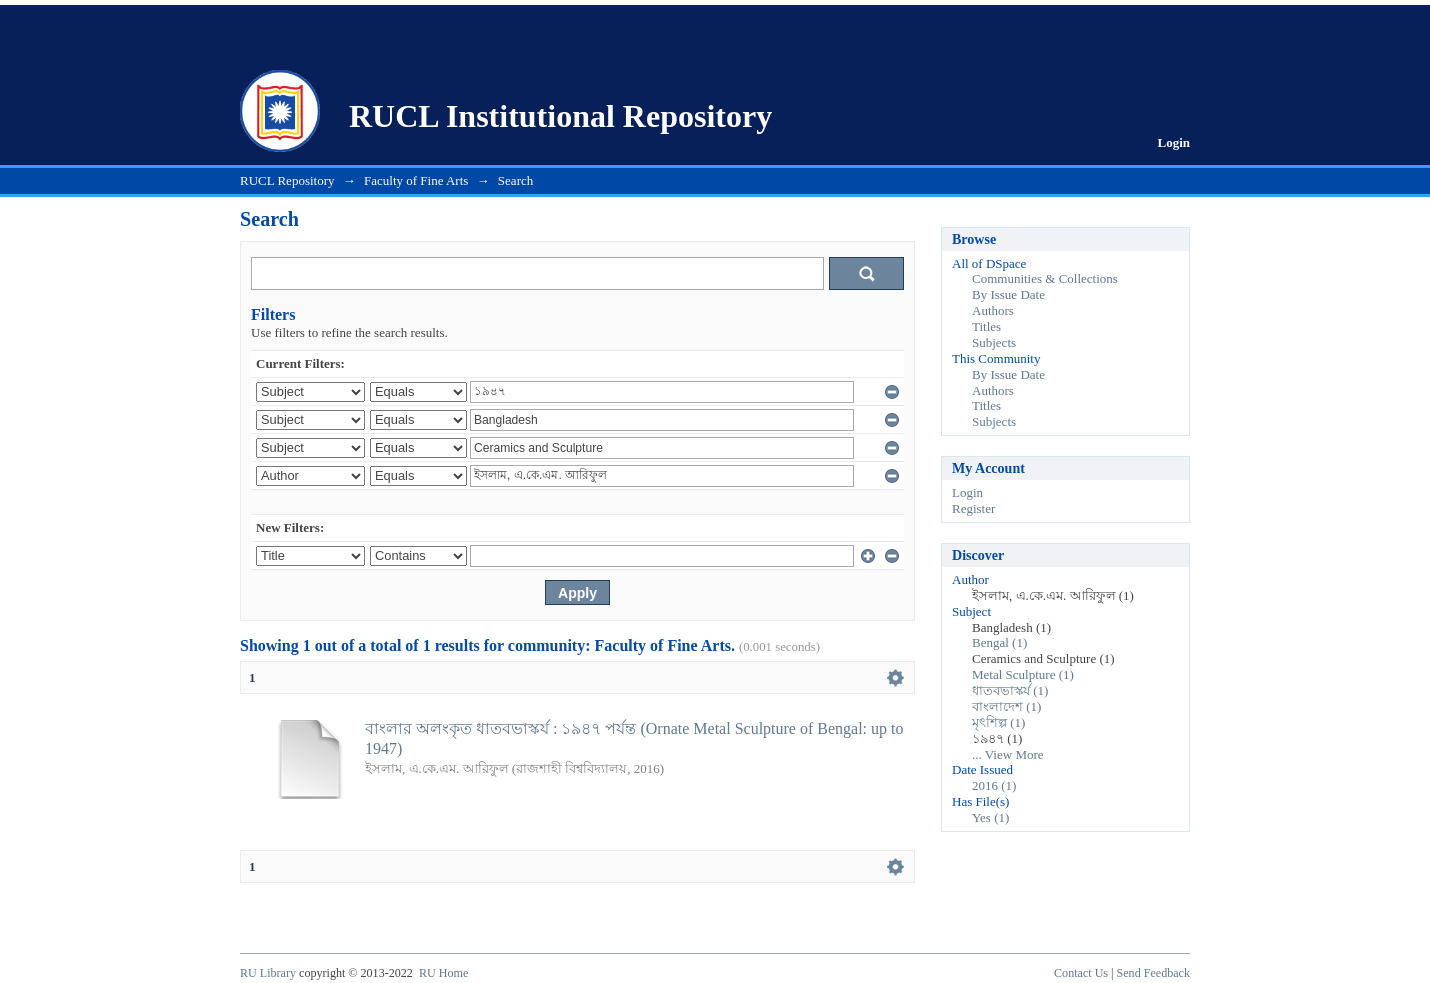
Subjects (994, 342)
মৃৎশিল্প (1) (998, 722)
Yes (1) (990, 817)
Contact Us (1081, 973)
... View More (1008, 754)
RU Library (268, 973)
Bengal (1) (999, 642)
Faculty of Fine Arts (416, 180)
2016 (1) (994, 785)
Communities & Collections (1045, 278)
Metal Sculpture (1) (1023, 674)
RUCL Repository (287, 180)
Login (1173, 142)
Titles (986, 326)
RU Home (443, 973)
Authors (993, 310)
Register (973, 508)
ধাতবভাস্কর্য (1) (1010, 690)
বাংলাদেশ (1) (1006, 706)
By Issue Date (1008, 294)
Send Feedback (1153, 973)
